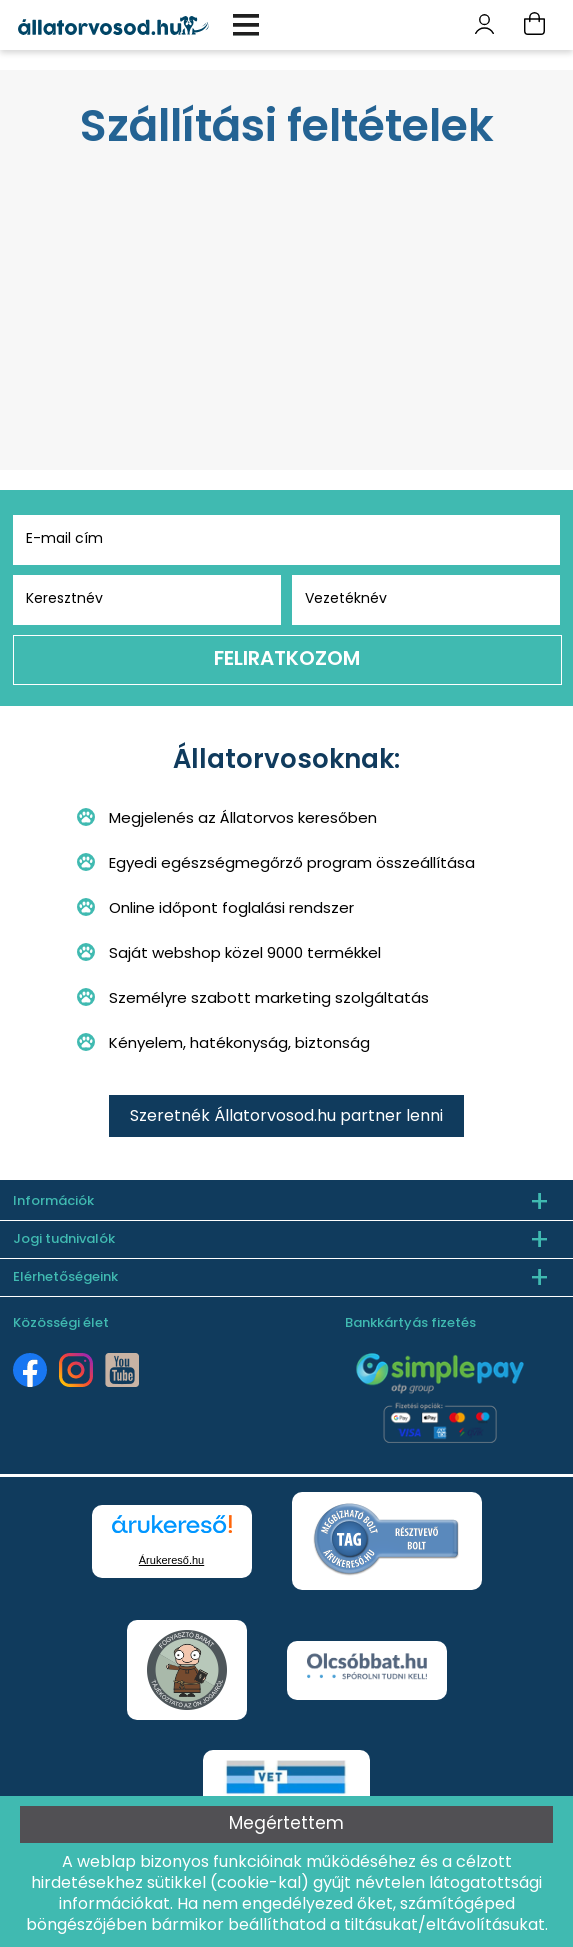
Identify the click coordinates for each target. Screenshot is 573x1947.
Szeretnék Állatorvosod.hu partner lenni (286, 1117)
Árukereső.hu (171, 1560)
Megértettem (286, 1824)
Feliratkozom (287, 660)
